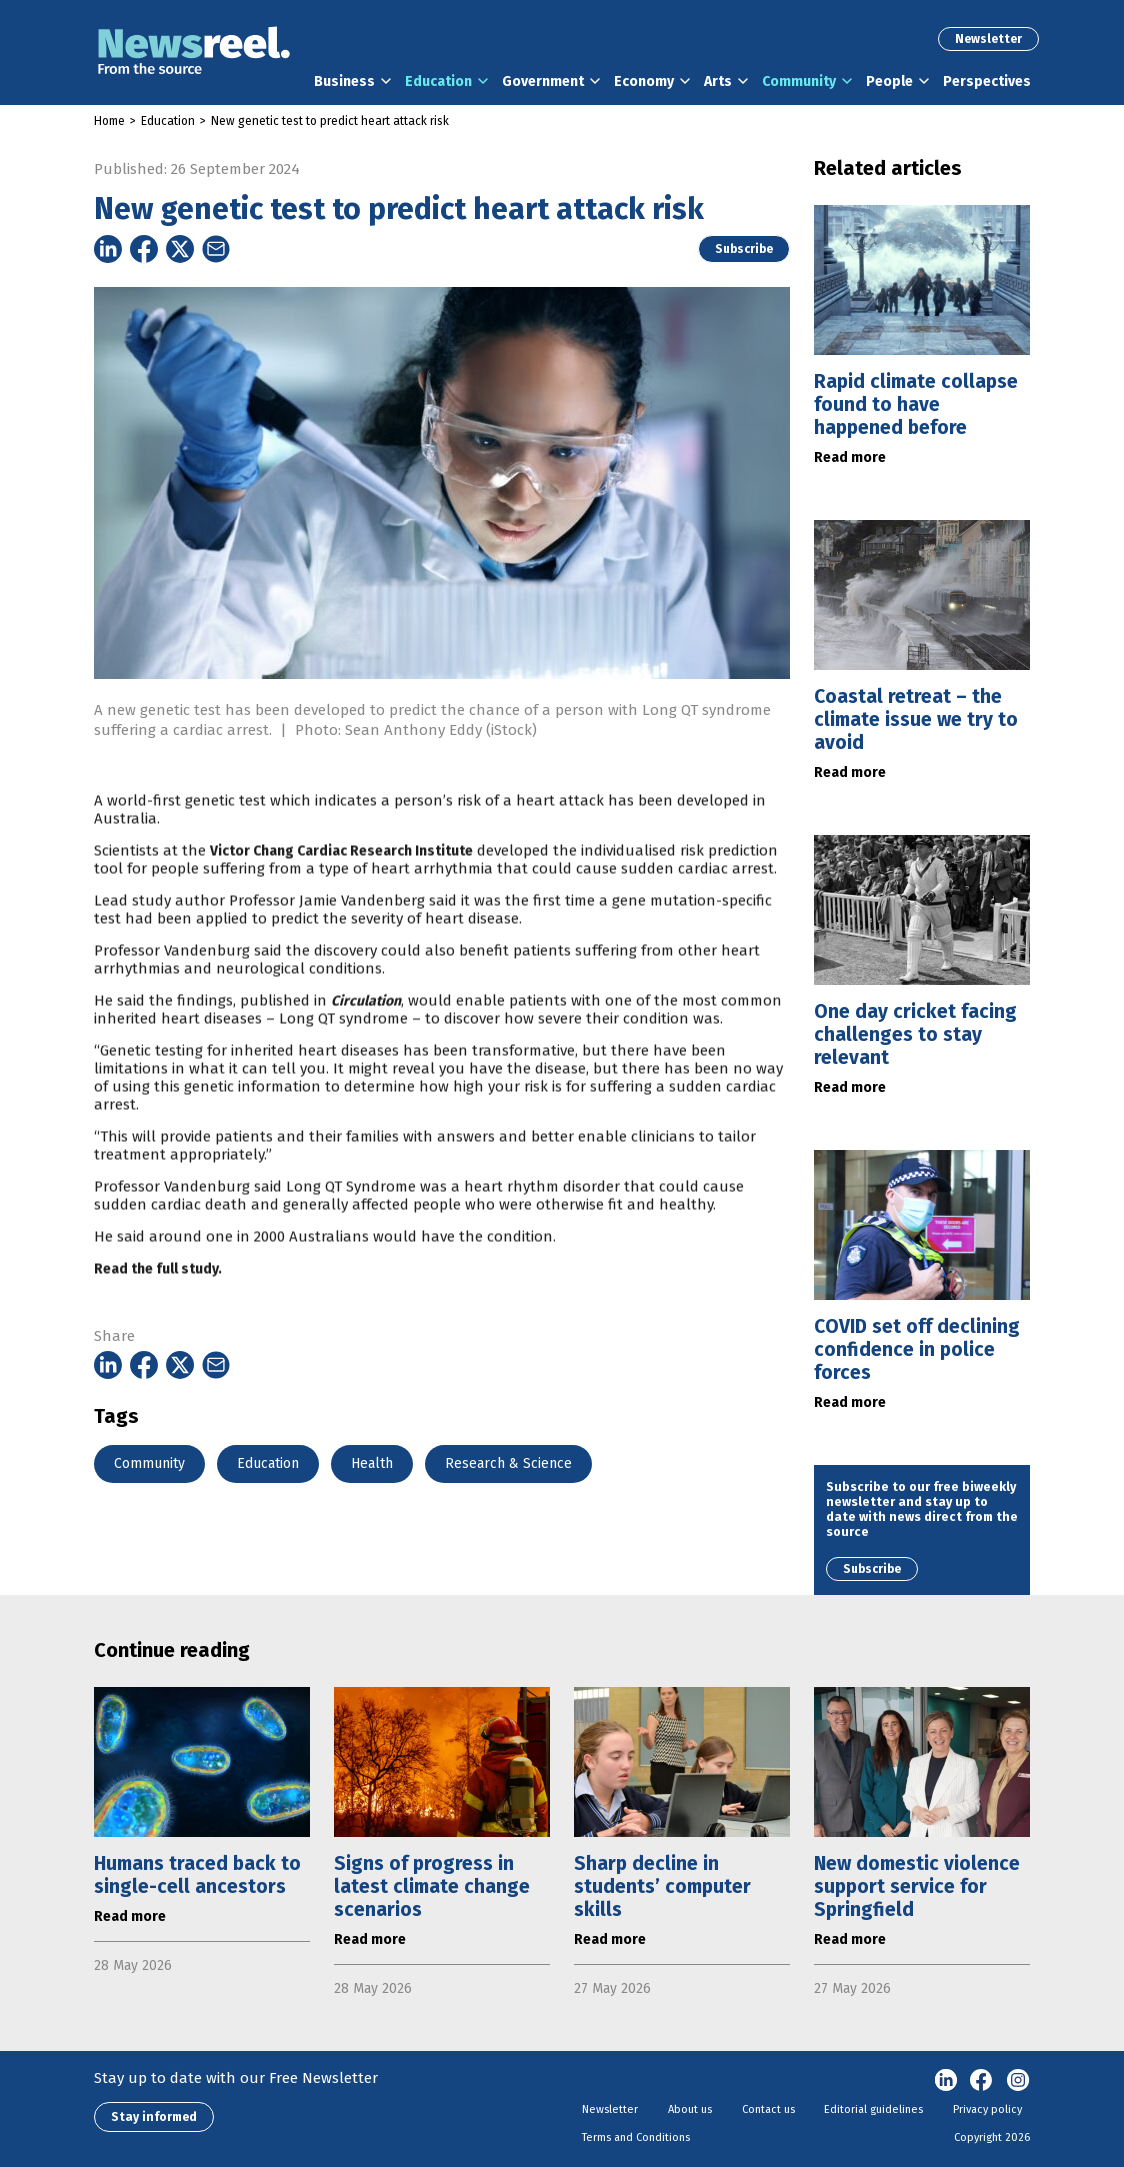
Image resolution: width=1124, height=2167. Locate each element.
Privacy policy (987, 2109)
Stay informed (154, 2117)
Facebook (982, 2081)
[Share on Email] (216, 249)
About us (690, 2109)
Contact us (768, 2109)
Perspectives (987, 81)
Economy (644, 81)
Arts (718, 81)
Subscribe (744, 249)
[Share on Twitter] (180, 249)
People (889, 81)
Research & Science (508, 1463)
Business (344, 81)
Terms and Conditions (636, 2137)
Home (109, 121)
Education (438, 81)
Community (799, 81)
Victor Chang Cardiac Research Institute (341, 895)
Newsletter (988, 39)
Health (372, 1463)
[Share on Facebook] (144, 249)
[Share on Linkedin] (108, 249)
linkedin (946, 2081)
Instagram (1018, 2081)
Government (543, 81)
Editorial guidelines (873, 2109)
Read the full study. (158, 1313)
